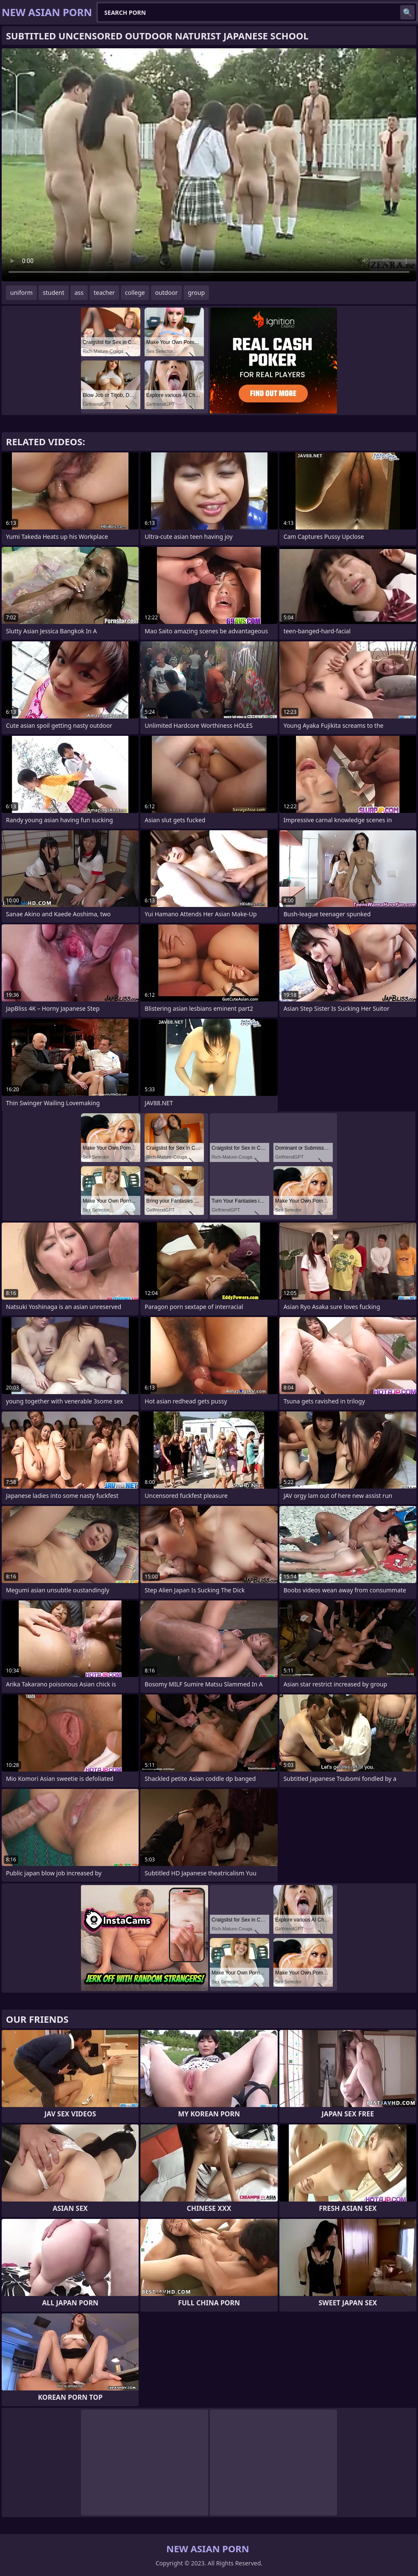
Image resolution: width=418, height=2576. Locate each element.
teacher (104, 292)
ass (79, 292)
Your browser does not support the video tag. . (209, 164)
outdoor (166, 292)
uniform (21, 292)
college (135, 292)
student (53, 292)
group (196, 292)
